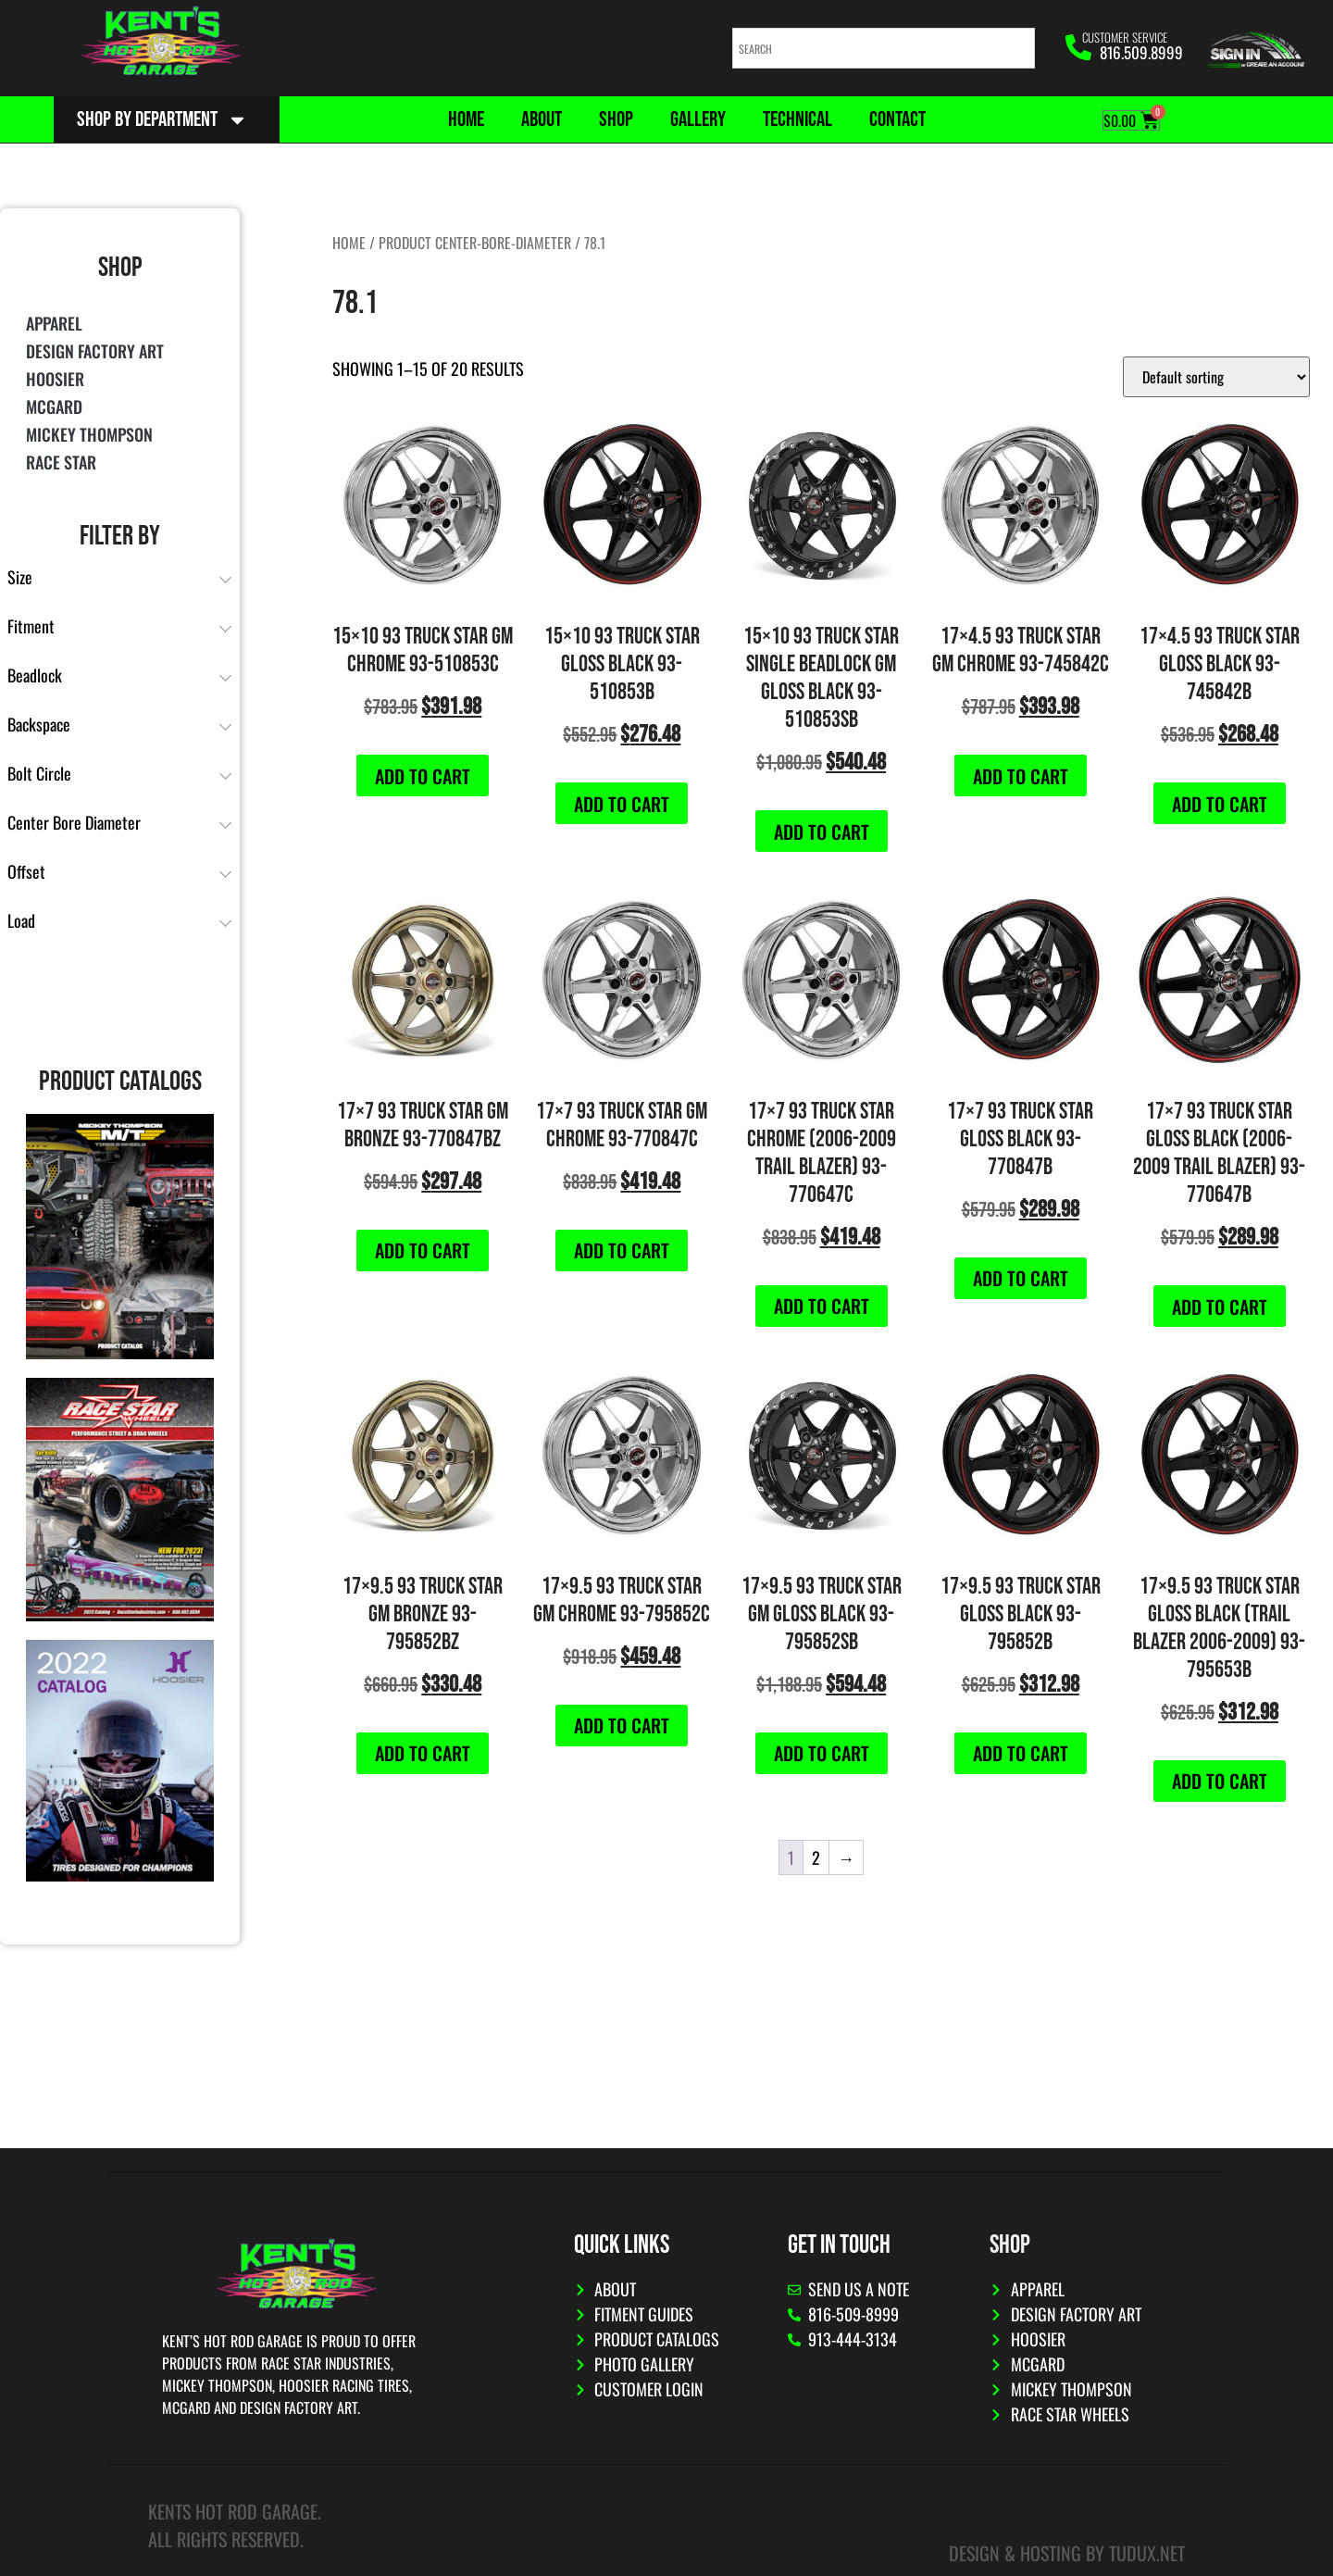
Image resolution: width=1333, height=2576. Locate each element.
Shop (616, 119)
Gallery (698, 119)
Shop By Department (162, 119)
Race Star (61, 462)
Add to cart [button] (422, 776)
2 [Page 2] (816, 1857)
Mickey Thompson (89, 434)
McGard (54, 406)
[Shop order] (1216, 376)
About (541, 119)
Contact (897, 119)
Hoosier (55, 379)
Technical (797, 119)
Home (466, 119)
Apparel (54, 323)
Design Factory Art (95, 351)
